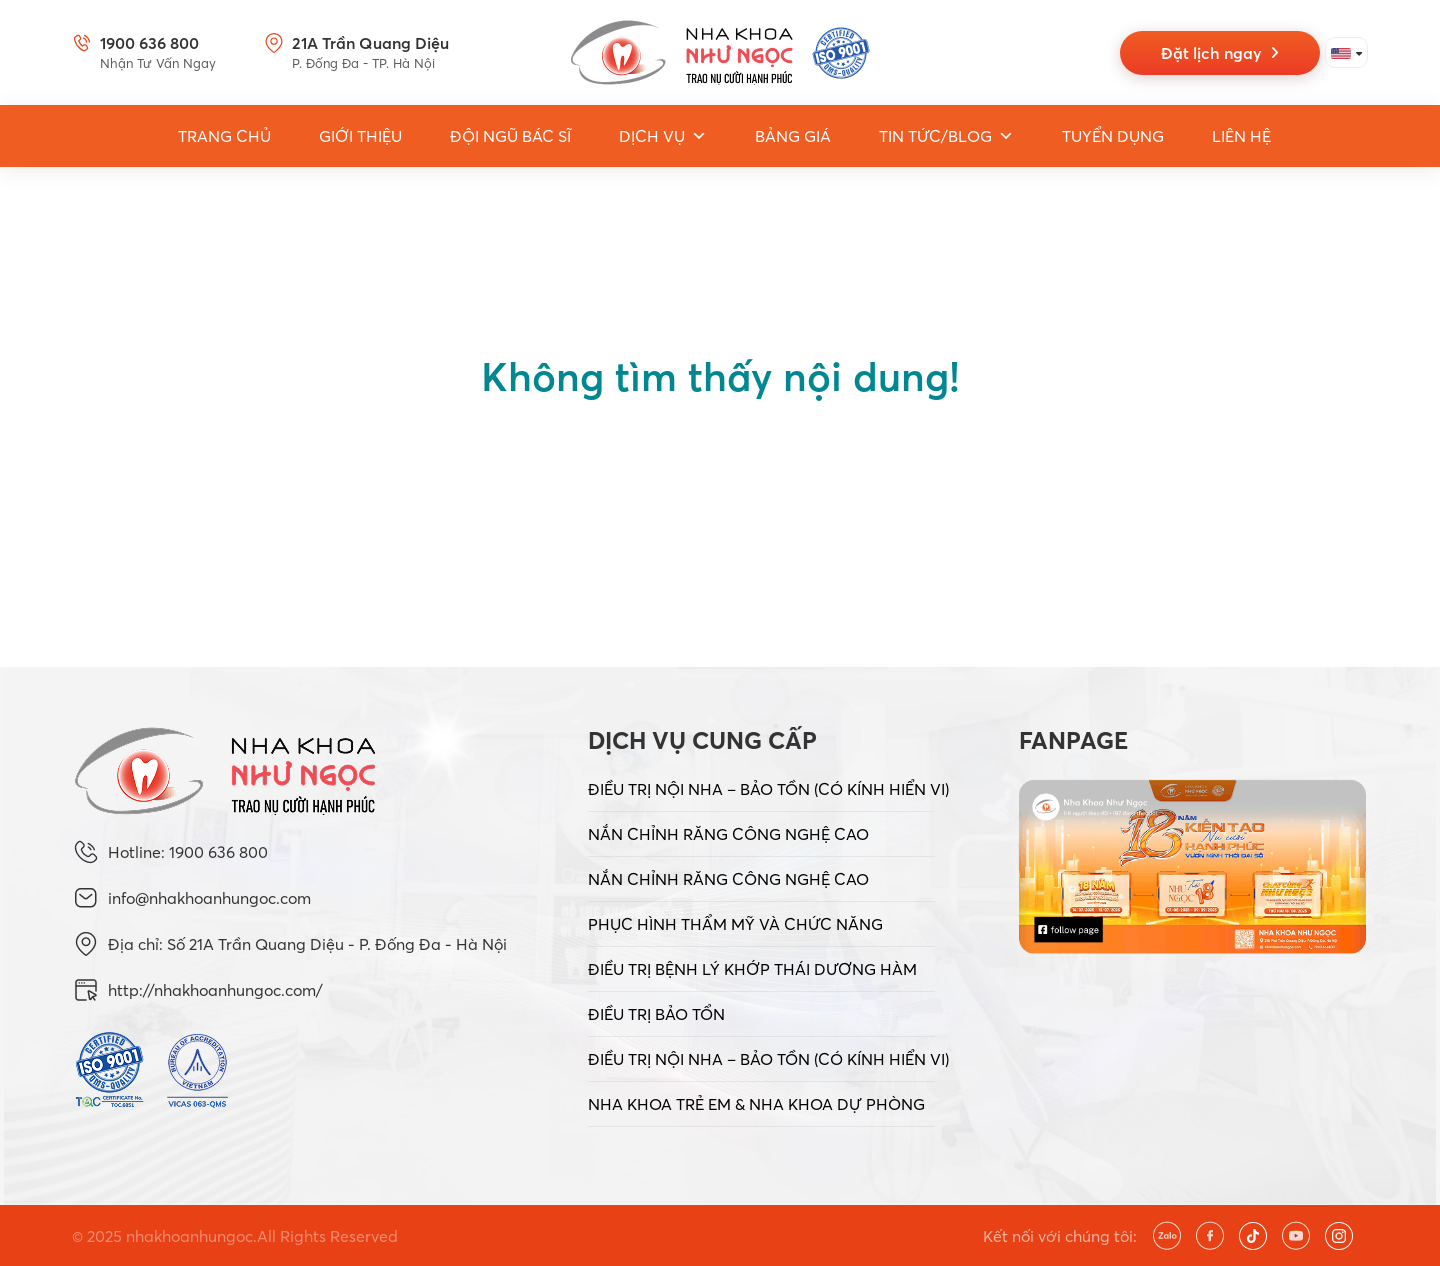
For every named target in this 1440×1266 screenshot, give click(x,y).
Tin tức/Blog (946, 136)
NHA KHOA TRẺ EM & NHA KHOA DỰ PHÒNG (756, 1104)
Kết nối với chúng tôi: (1060, 1236)
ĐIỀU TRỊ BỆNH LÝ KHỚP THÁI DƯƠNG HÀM (752, 969)
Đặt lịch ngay (1220, 53)
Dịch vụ (663, 136)
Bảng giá (793, 136)
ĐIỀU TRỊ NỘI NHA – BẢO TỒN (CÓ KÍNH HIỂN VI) (768, 789)
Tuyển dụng (1113, 136)
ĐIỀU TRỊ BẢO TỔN (656, 1014)
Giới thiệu (360, 136)
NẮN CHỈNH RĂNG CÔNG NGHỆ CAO (728, 834)
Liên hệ (1241, 136)
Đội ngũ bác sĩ (510, 136)
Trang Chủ (224, 136)
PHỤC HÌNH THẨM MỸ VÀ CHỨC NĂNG (735, 924)
